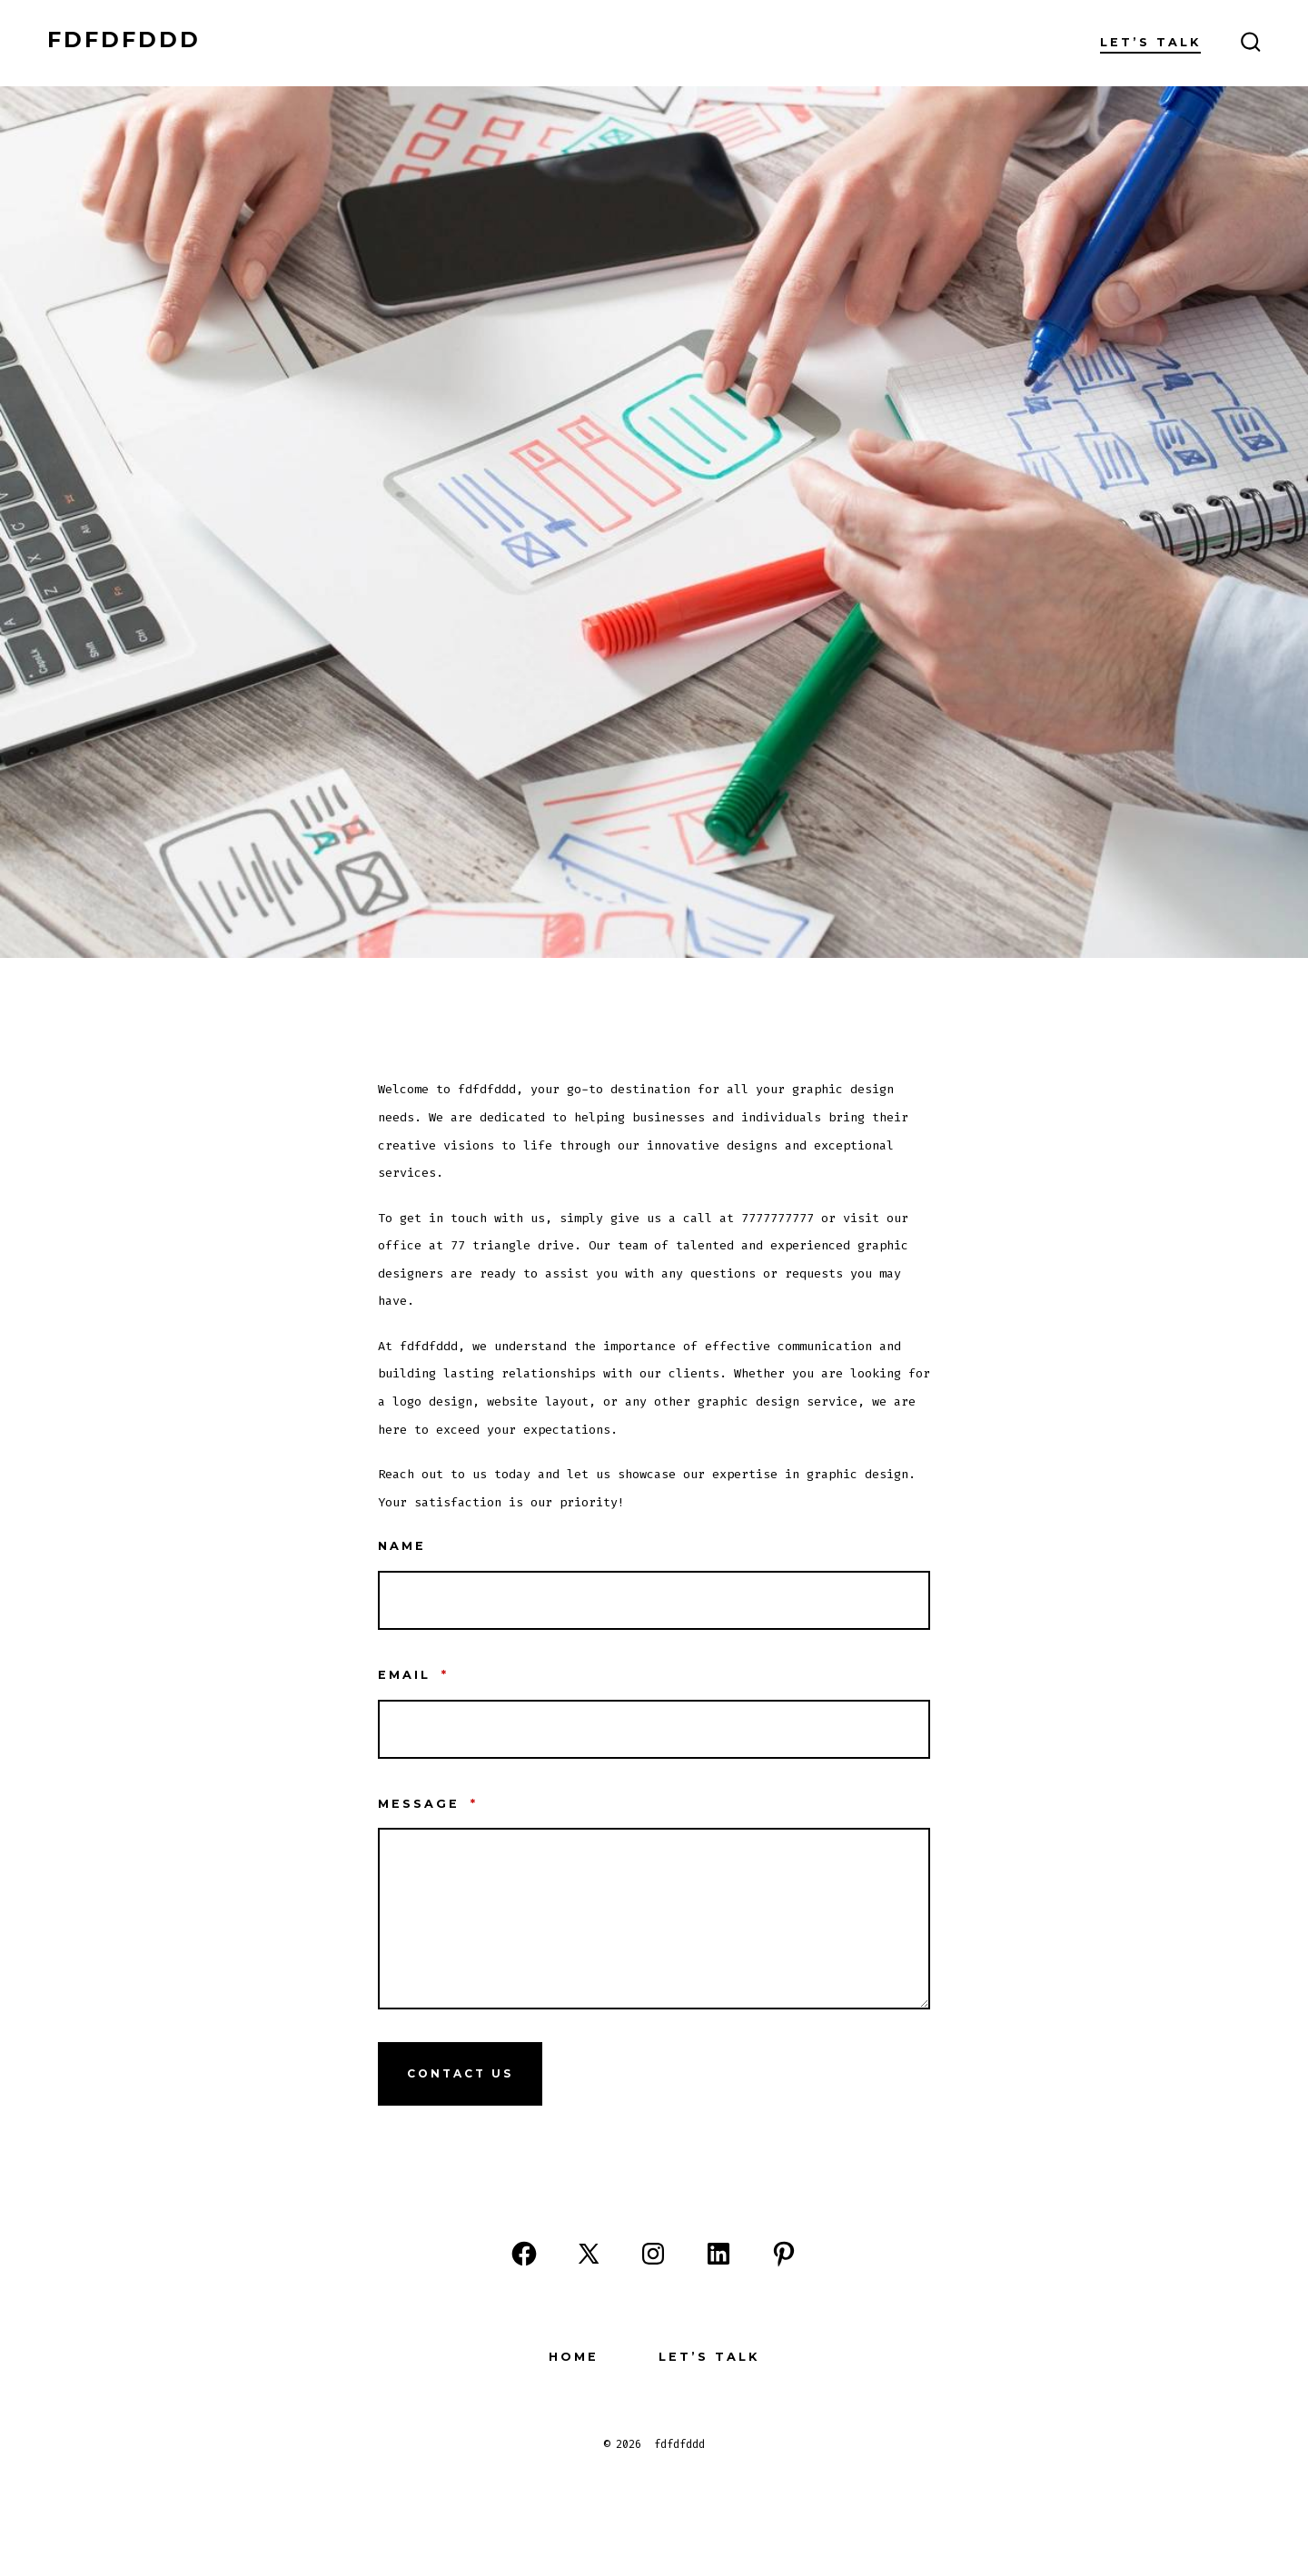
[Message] (654, 1918)
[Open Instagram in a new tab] (653, 2254)
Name (402, 1546)
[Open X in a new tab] (588, 2254)
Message (428, 1804)
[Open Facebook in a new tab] (524, 2254)
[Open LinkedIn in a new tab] (718, 2254)
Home (574, 2357)
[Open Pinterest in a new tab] (784, 2254)
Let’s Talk (1150, 42)
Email (413, 1675)
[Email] (654, 1729)
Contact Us (460, 2073)
